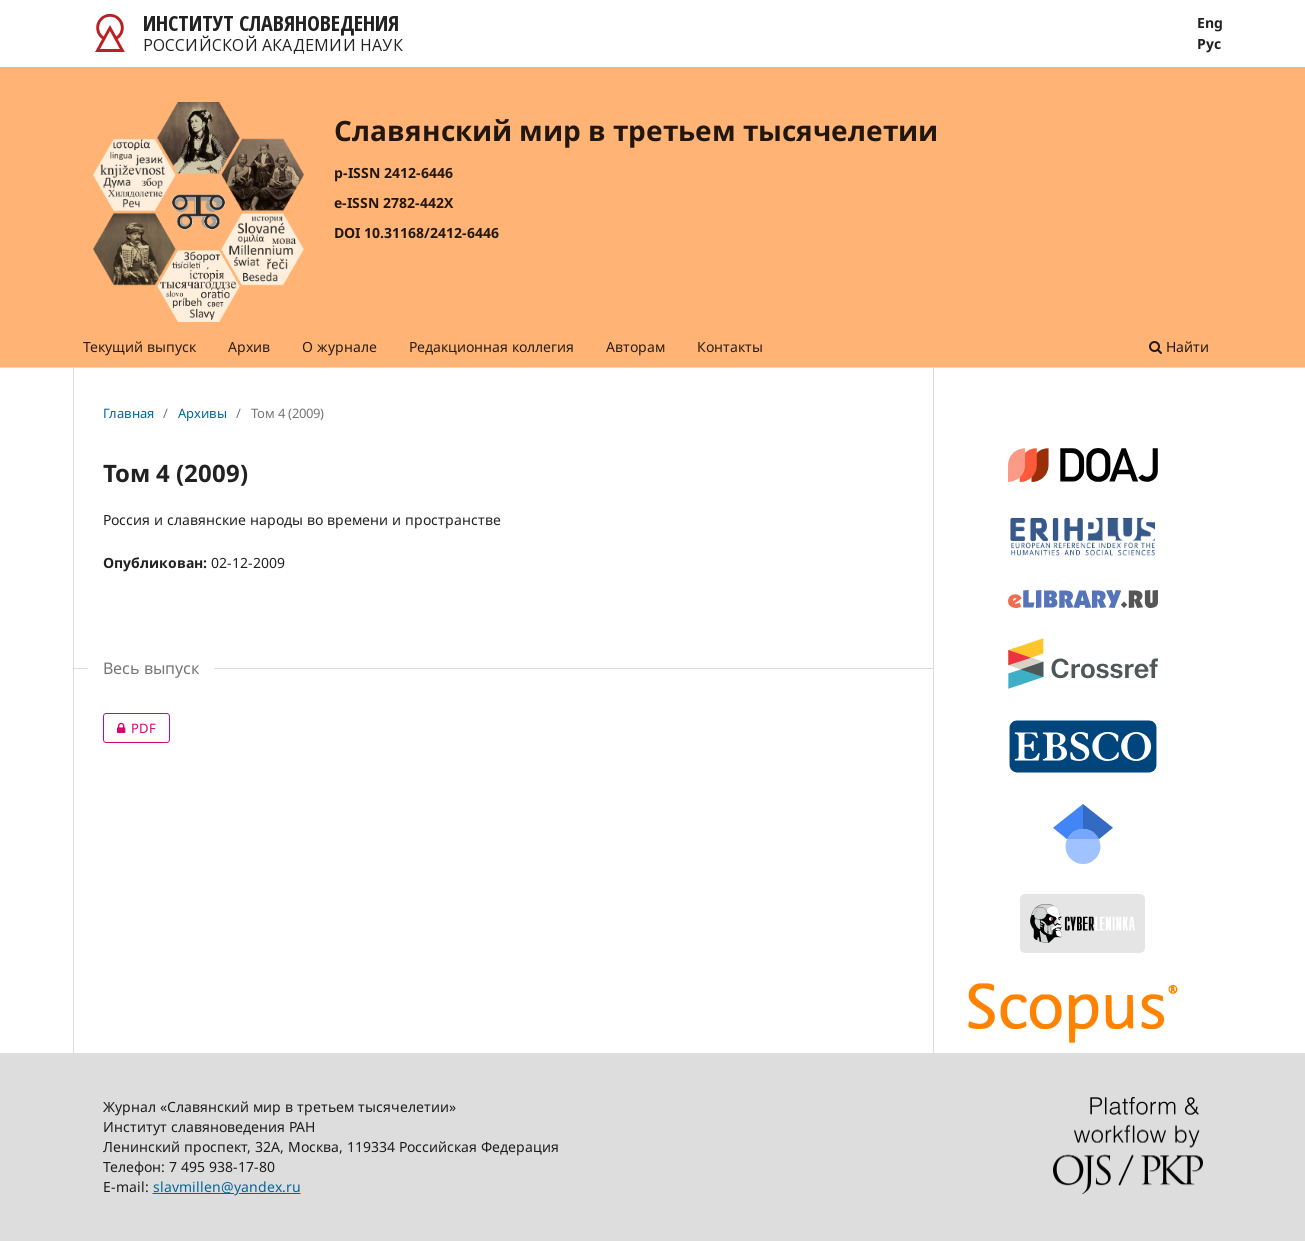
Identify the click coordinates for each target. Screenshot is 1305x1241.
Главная (128, 413)
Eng (1210, 23)
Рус (1209, 44)
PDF (129, 728)
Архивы (202, 413)
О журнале (339, 346)
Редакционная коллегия (491, 346)
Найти (1179, 346)
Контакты (730, 346)
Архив (249, 346)
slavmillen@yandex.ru (227, 1186)
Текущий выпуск (139, 346)
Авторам (635, 346)
